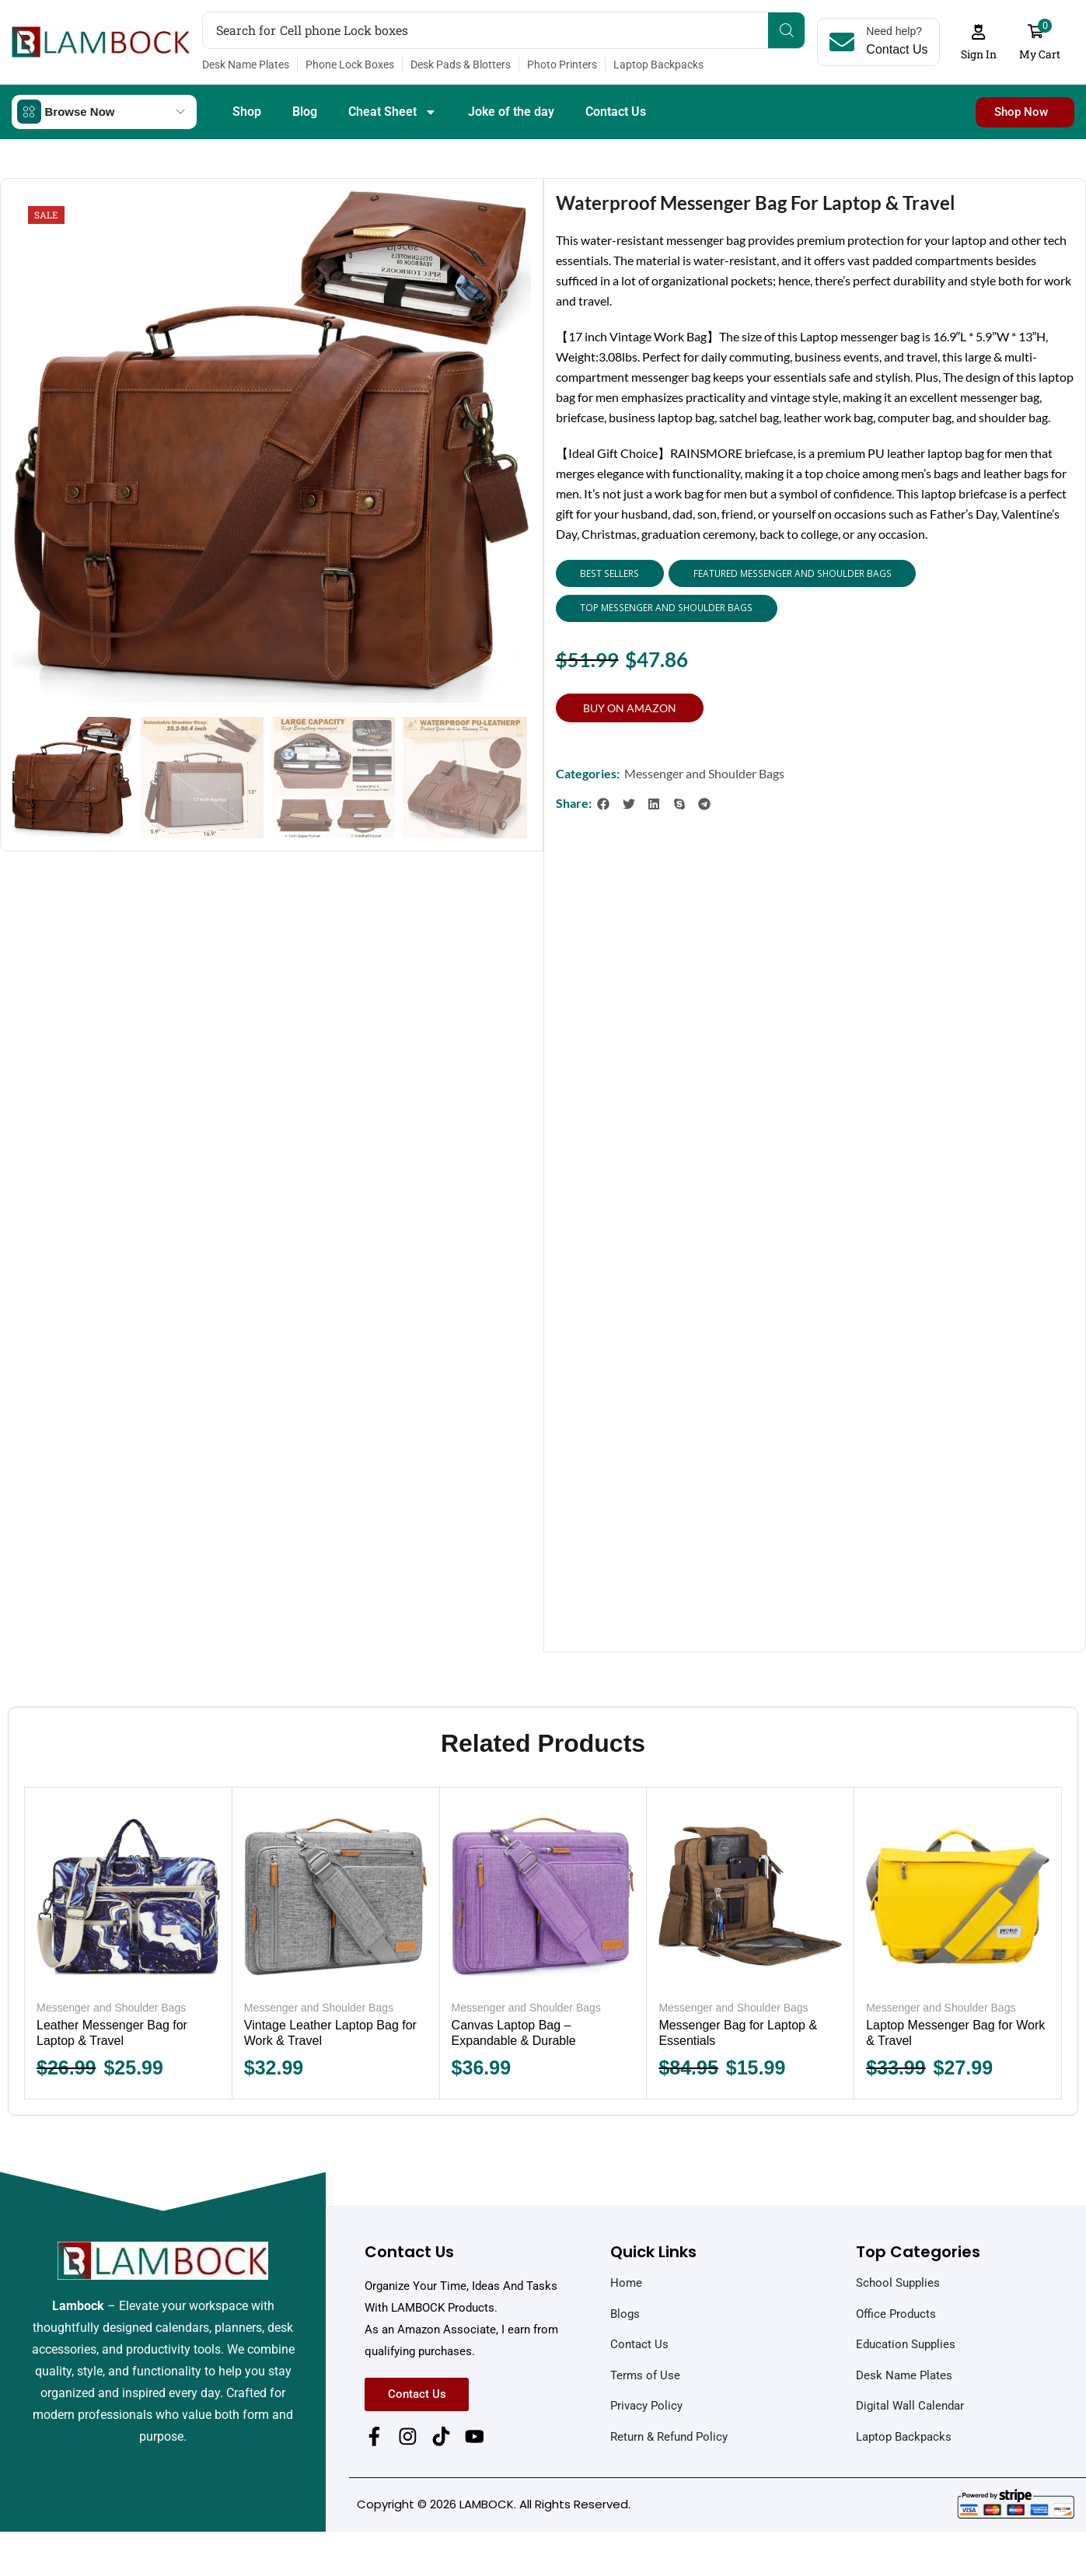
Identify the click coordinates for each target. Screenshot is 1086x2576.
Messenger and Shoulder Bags (704, 772)
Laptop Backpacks (658, 64)
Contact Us (615, 110)
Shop (246, 110)
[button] (979, 42)
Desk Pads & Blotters (460, 64)
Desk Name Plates (245, 64)
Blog (304, 110)
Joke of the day (511, 110)
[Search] (787, 30)
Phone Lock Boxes (350, 64)
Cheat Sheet (392, 111)
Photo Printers (562, 64)
